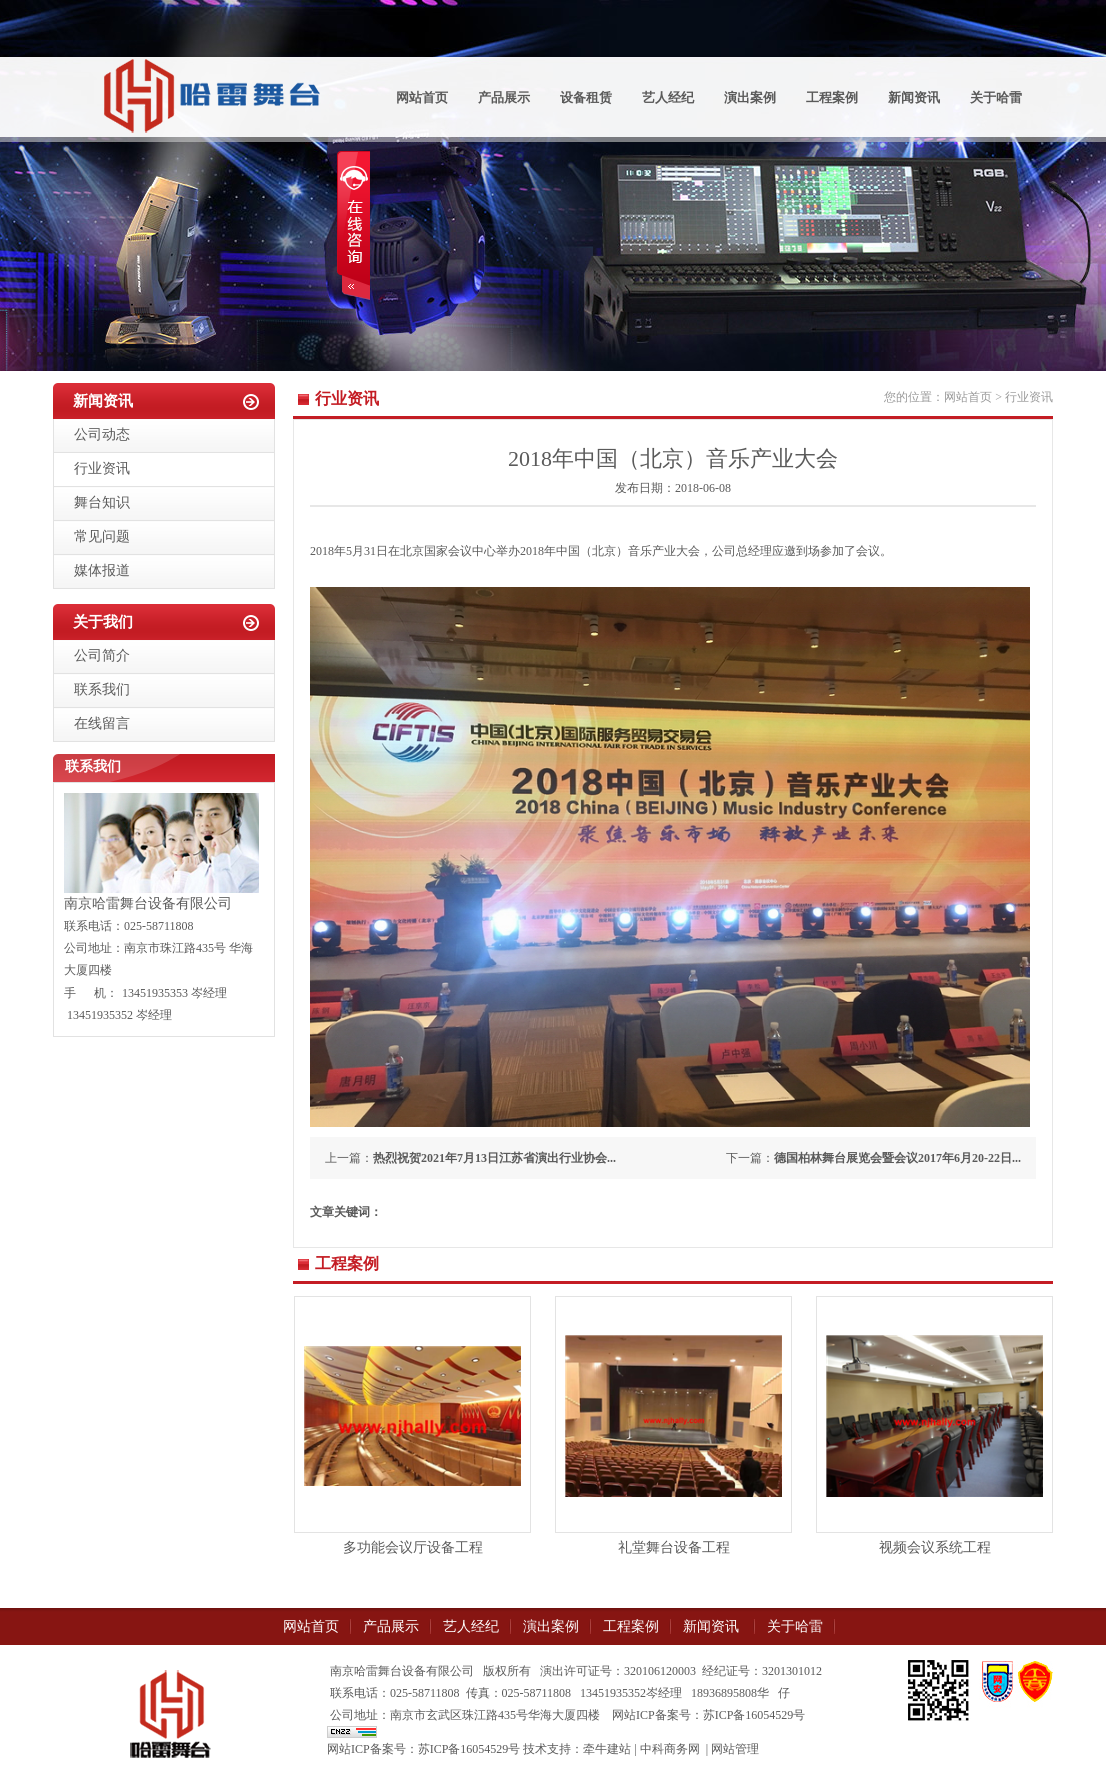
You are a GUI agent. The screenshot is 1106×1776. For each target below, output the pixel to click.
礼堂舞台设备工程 (674, 1547)
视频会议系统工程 (935, 1547)
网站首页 (422, 97)
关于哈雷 (996, 97)
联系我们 (102, 689)
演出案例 (750, 97)
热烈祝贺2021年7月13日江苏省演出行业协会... (494, 1158)
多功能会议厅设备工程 (413, 1547)
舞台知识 (102, 502)
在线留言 (102, 723)
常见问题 (102, 536)
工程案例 (832, 97)
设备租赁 (586, 97)
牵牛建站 (607, 1749)
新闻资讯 (914, 97)
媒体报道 (102, 570)
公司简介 (102, 655)
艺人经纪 (668, 97)
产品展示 (504, 97)
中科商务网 (670, 1749)
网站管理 (735, 1749)
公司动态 (102, 434)
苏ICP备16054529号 (469, 1749)
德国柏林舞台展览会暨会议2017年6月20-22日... (897, 1158)
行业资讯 (102, 468)
